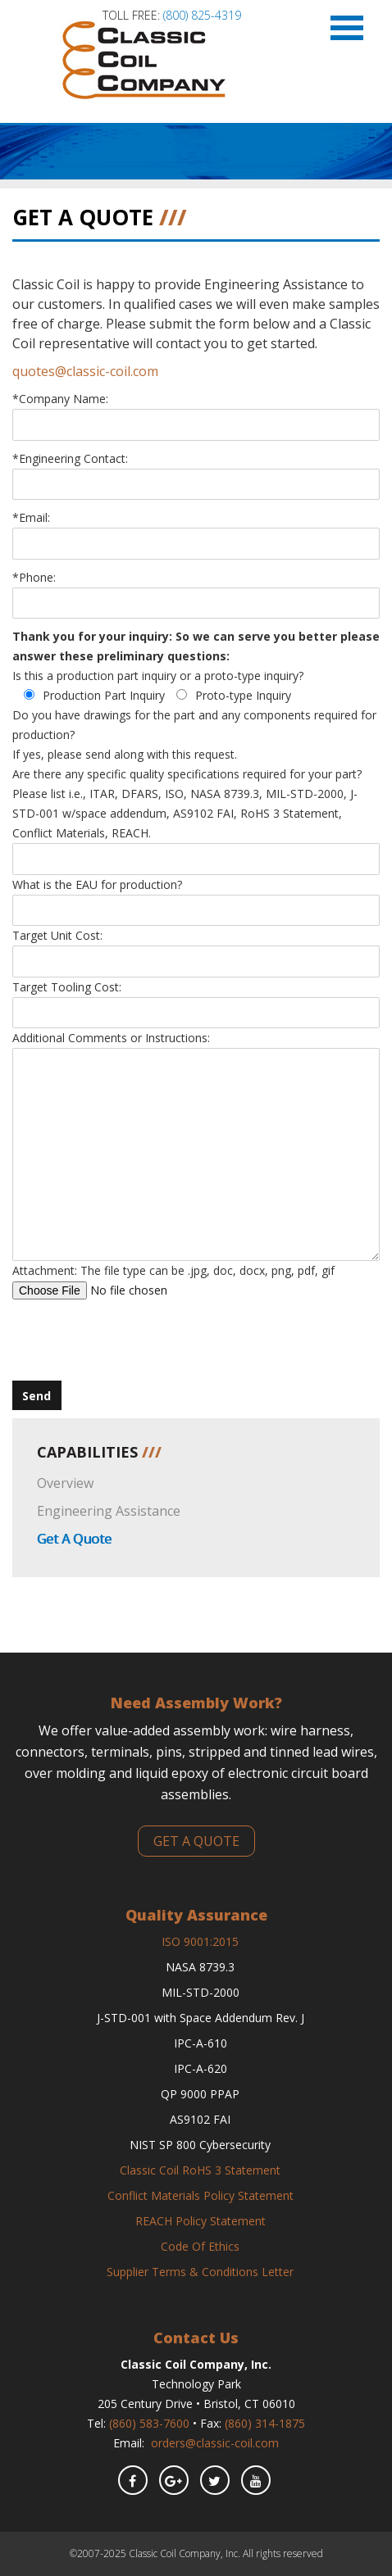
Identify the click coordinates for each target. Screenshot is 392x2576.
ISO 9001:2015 (200, 1941)
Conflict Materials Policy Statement (200, 2195)
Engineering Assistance (108, 1511)
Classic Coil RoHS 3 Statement (200, 2170)
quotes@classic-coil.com (85, 371)
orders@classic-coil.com (215, 2443)
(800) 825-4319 (202, 15)
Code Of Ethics (200, 2246)
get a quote (196, 1841)
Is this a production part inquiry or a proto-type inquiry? (157, 675)
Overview (65, 1483)
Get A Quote (74, 1539)
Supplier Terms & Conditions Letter (200, 2271)
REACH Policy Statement (200, 2221)
